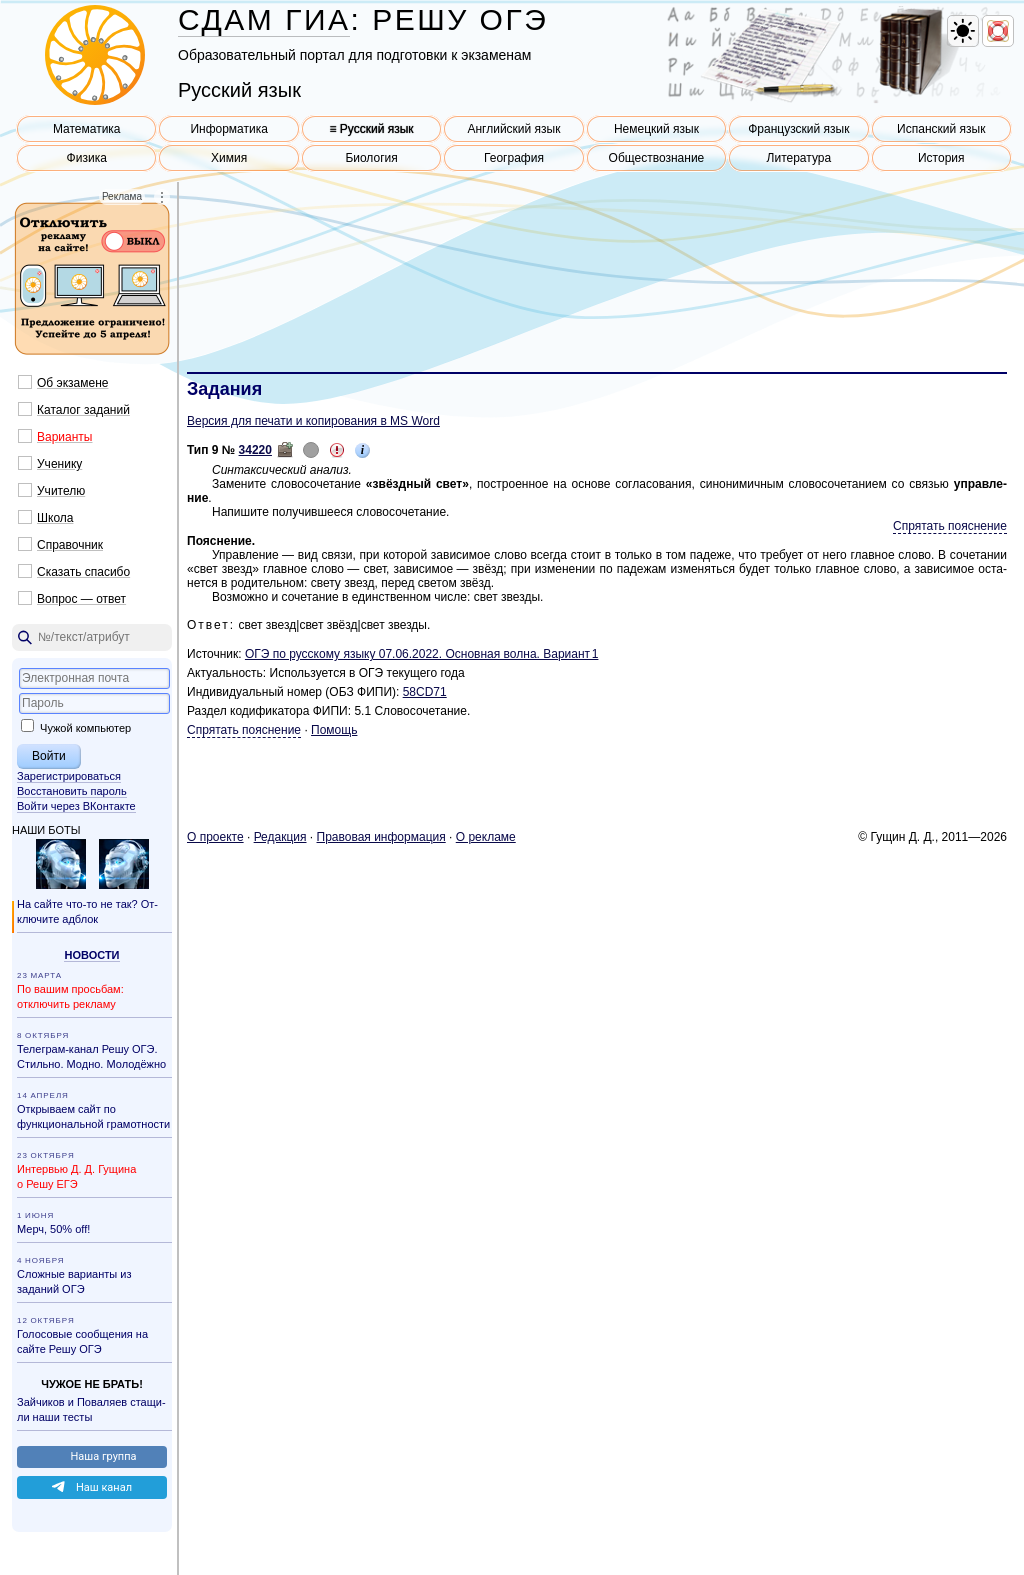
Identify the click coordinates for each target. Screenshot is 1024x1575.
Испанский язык (941, 129)
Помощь (334, 730)
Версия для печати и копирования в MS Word (313, 421)
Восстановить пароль (72, 791)
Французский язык (798, 129)
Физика (87, 158)
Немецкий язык (656, 129)
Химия (229, 158)
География (514, 158)
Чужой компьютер (76, 728)
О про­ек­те (215, 837)
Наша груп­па (103, 1456)
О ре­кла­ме (486, 837)
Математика (87, 129)
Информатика (229, 129)
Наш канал (104, 1487)
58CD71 (425, 692)
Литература (799, 158)
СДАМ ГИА (264, 19)
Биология (371, 158)
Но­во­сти (91, 955)
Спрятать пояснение (950, 526)
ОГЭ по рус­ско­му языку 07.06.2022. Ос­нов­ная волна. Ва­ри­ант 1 (422, 654)
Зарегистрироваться (69, 776)
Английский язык (513, 129)
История (941, 158)
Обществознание (657, 158)
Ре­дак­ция (280, 837)
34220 (255, 450)
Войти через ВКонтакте (76, 806)
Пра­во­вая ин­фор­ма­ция (381, 837)
